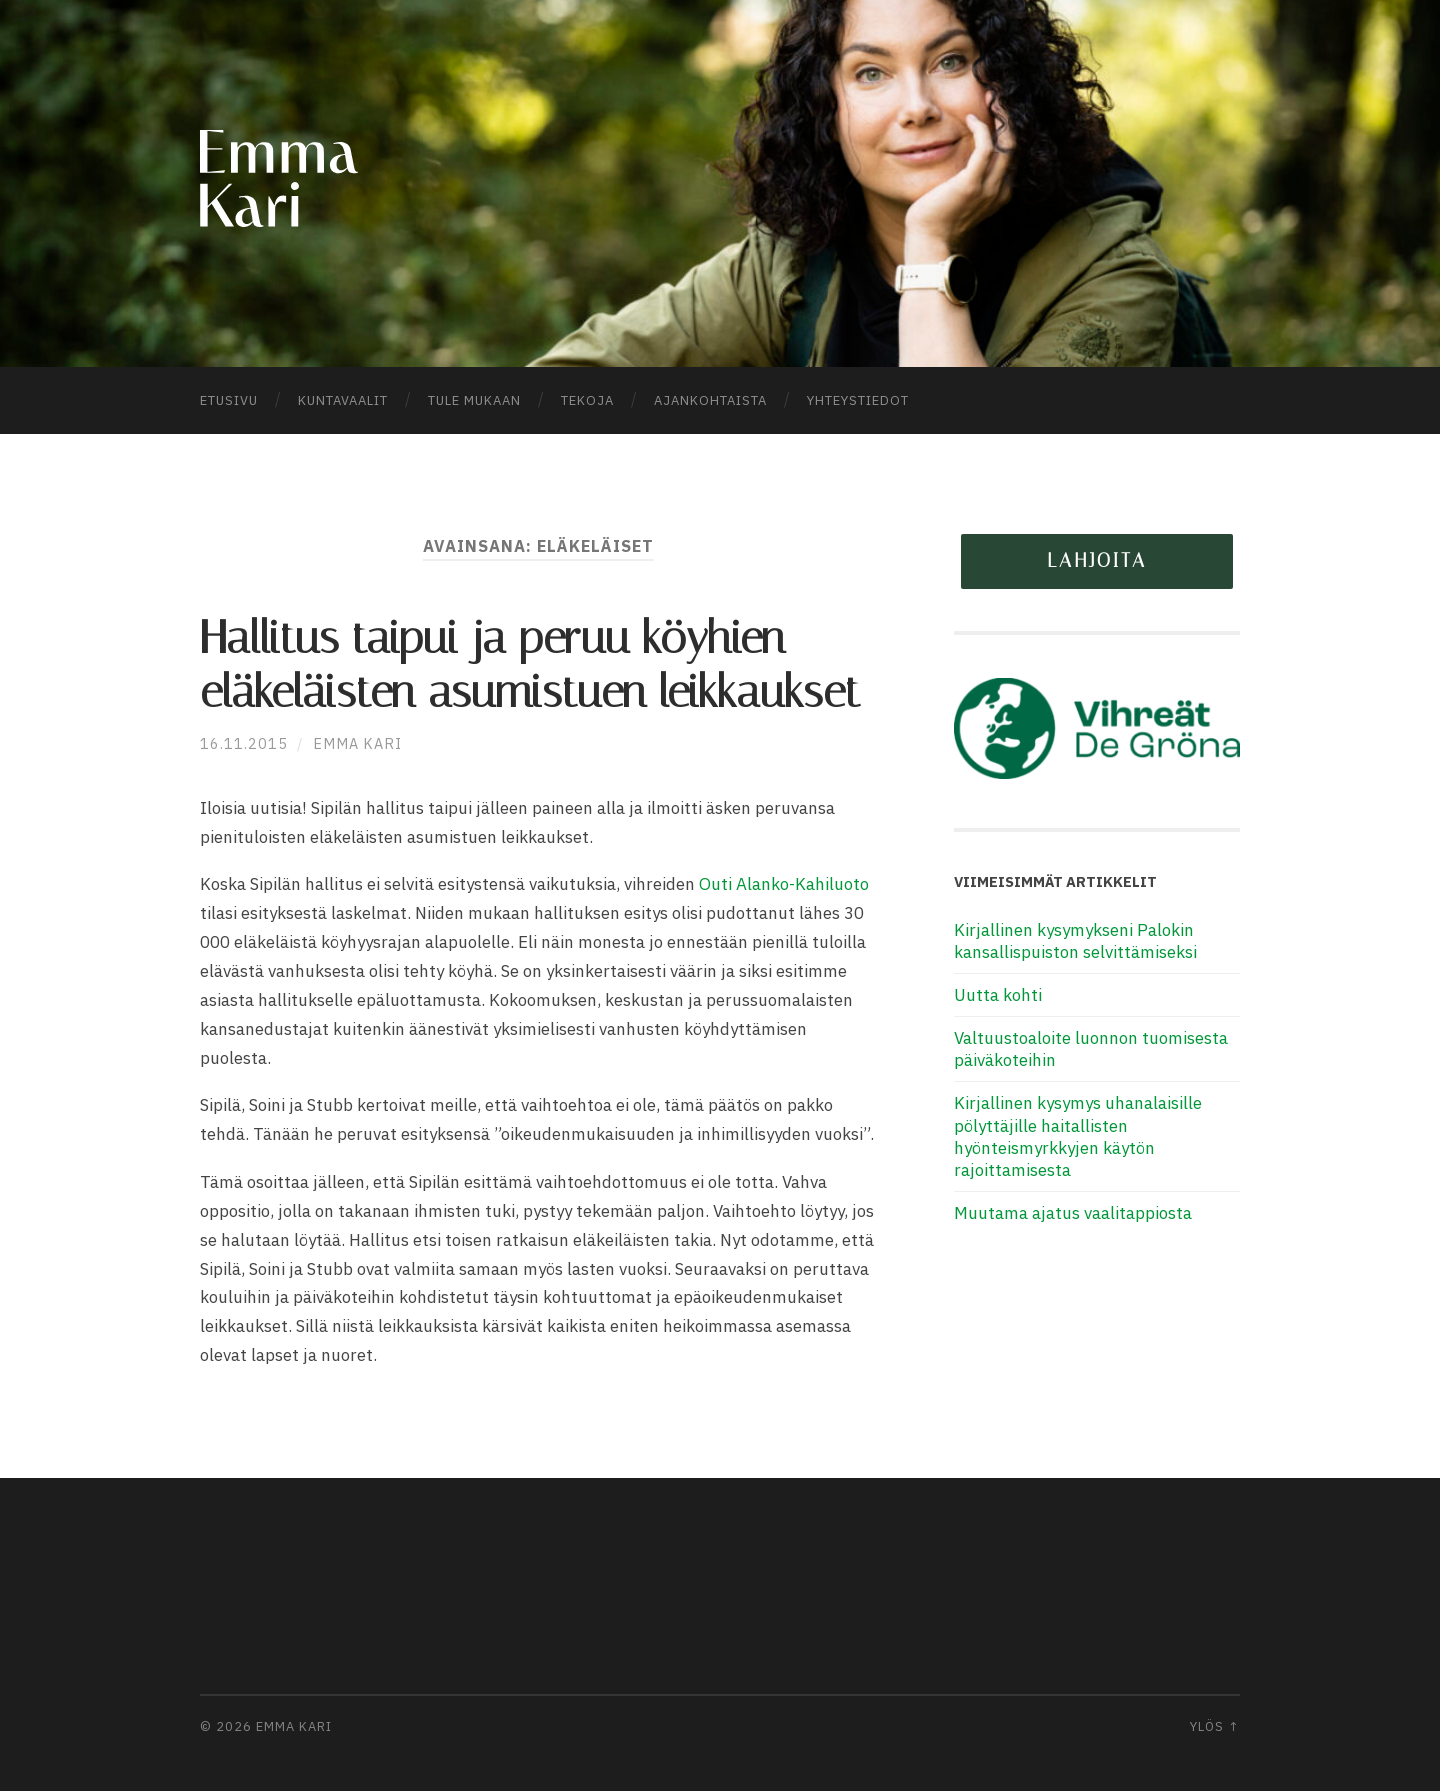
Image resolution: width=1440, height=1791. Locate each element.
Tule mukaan (474, 400)
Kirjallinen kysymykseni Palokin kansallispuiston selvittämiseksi (1075, 941)
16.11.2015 (244, 743)
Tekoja (587, 400)
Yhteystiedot (858, 400)
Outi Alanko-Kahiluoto (784, 884)
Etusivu (229, 400)
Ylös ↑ (1215, 1726)
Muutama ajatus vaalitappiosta (1073, 1213)
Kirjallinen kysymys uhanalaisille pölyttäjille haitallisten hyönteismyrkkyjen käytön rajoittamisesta (1078, 1136)
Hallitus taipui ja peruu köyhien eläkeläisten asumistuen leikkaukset (530, 664)
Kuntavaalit (343, 400)
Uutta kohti (998, 995)
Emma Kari (357, 743)
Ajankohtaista (710, 400)
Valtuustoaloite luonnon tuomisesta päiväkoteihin (1091, 1049)
